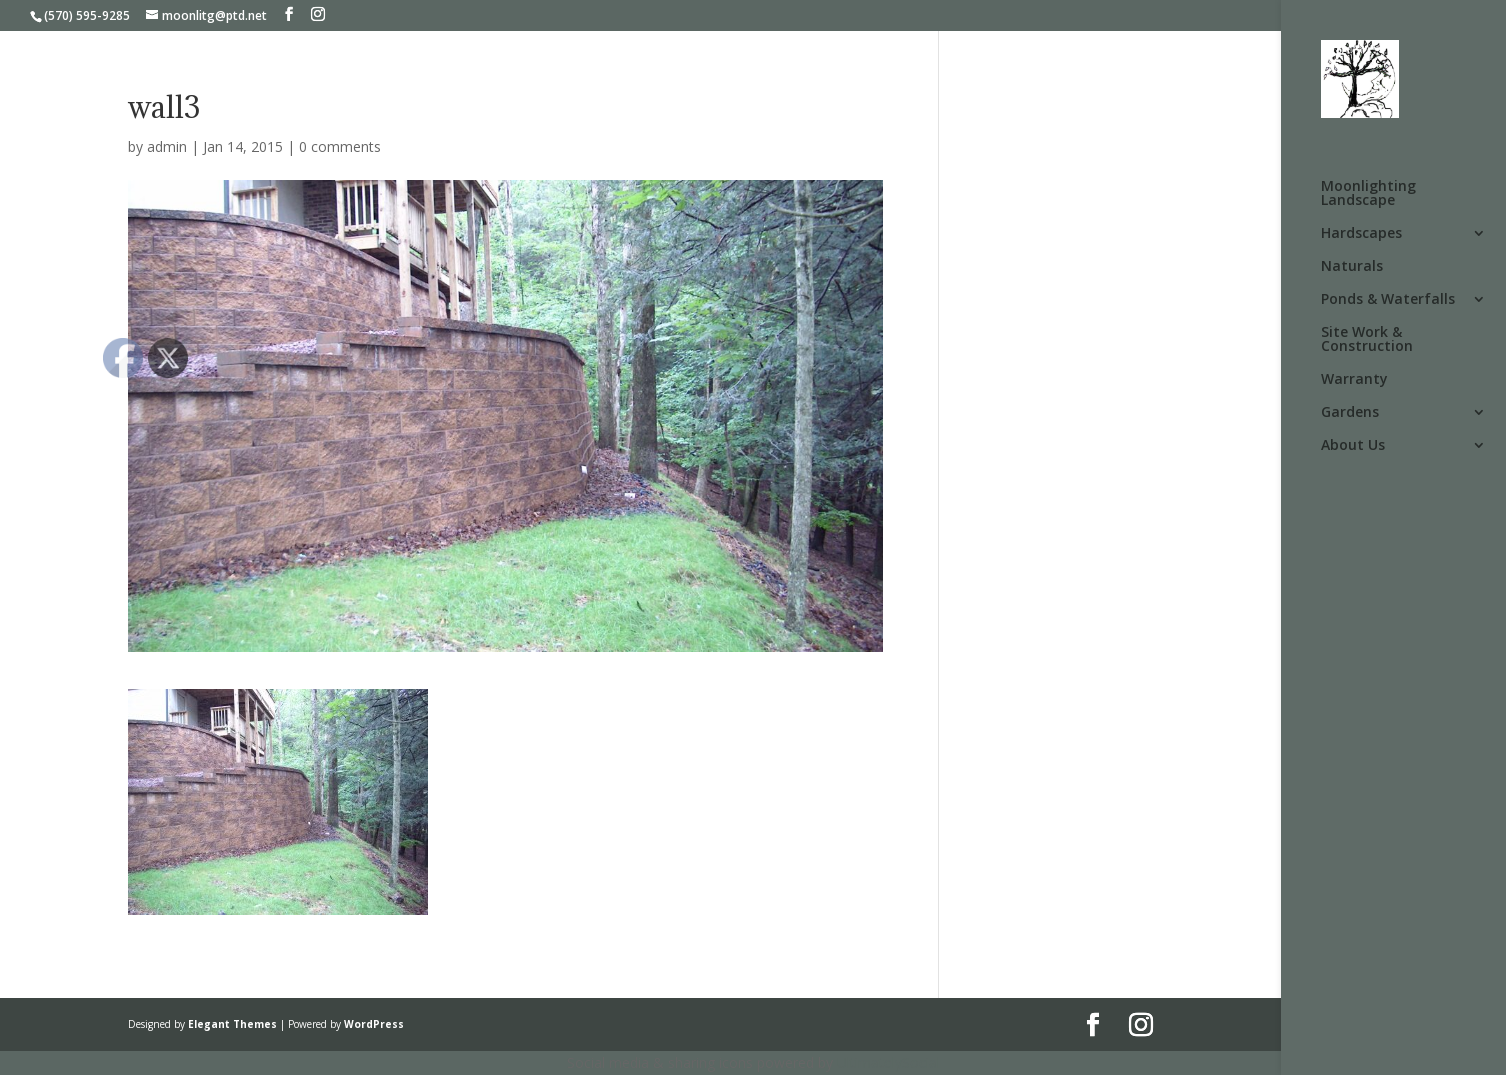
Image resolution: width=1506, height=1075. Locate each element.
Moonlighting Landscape (1368, 194)
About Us (1353, 446)
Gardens (1350, 413)
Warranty (1354, 380)
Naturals (1352, 267)
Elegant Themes (232, 1024)
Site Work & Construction (1367, 340)
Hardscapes (1361, 234)
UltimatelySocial (888, 1062)
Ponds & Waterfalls (1388, 300)
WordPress (374, 1024)
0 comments (340, 146)
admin (167, 146)
